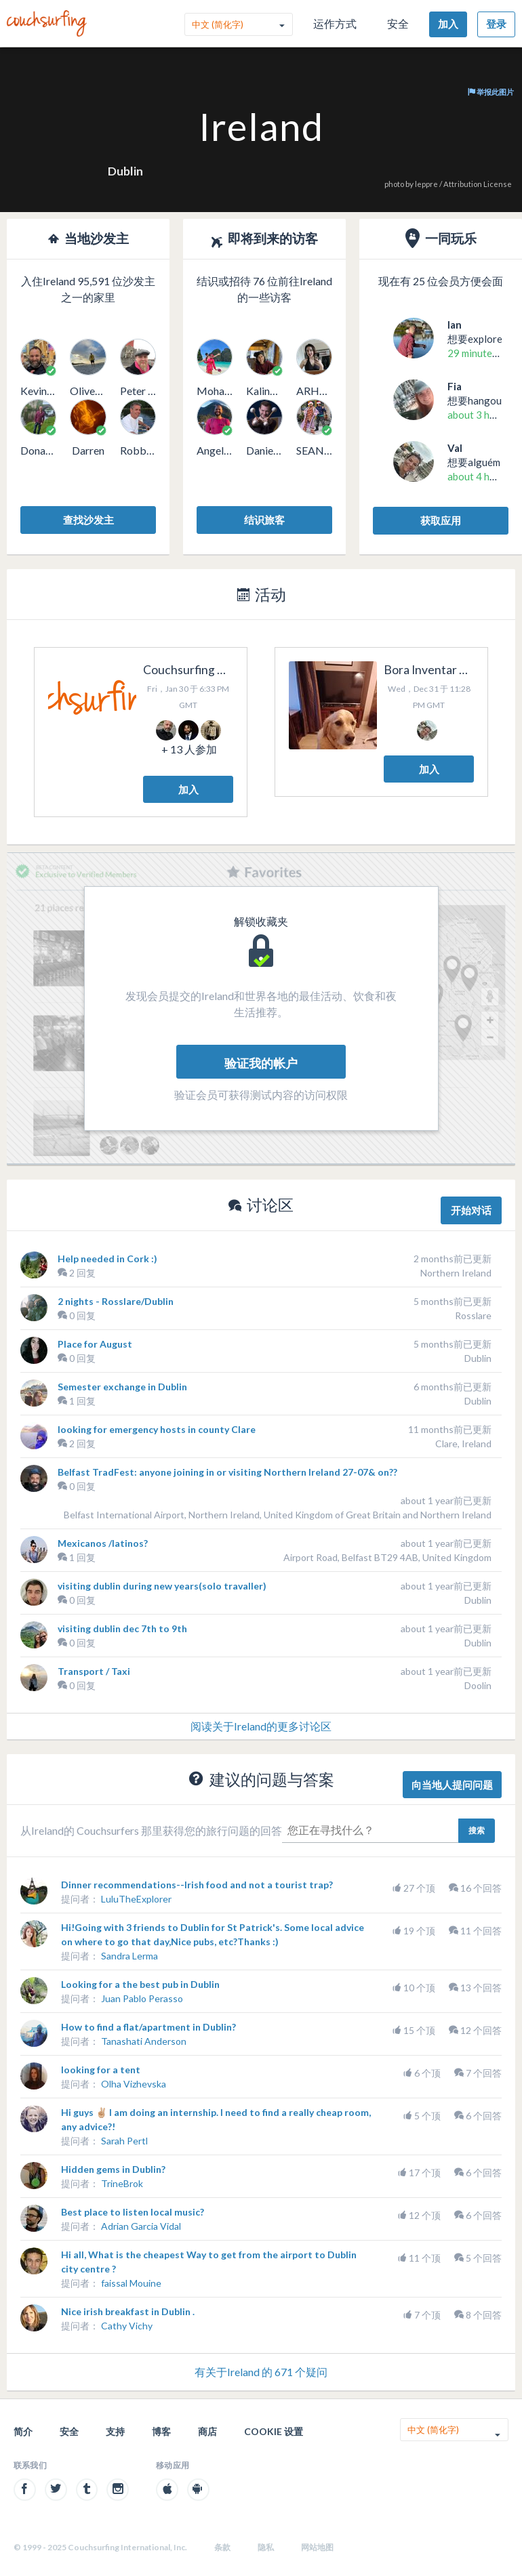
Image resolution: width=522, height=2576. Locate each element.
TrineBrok (122, 2183)
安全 (398, 23)
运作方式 (335, 23)
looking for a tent (100, 2069)
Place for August (95, 1344)
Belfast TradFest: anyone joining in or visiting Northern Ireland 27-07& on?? (227, 1472)
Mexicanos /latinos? (103, 1543)
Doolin (477, 1685)
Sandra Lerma (129, 1955)
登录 (496, 24)
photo (394, 184)
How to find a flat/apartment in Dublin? (148, 2027)
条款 (222, 2547)
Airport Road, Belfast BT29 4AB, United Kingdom (387, 1557)
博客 (161, 2431)
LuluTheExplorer (136, 1899)
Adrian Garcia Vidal (141, 2226)
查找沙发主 (88, 520)
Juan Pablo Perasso (142, 1998)
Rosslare (473, 1315)
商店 (207, 2431)
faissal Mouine (131, 2283)
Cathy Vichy (127, 2325)
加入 (448, 24)
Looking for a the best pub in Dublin (140, 1984)
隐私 (266, 2547)
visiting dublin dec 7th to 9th (122, 1628)
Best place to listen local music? (132, 2212)
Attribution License (477, 184)
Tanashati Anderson (143, 2041)
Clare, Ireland (463, 1443)
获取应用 (440, 520)
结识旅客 (264, 520)
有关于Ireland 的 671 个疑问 (261, 2371)
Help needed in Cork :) (107, 1258)
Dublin (125, 171)
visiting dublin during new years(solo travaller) (162, 1586)
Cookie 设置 (273, 2431)
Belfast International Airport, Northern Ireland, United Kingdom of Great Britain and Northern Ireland (277, 1514)
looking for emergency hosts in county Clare (157, 1429)
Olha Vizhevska (133, 2084)
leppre (426, 184)
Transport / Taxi (94, 1671)
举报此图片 (491, 91)
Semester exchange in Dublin (122, 1386)
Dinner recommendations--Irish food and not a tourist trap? (197, 1884)
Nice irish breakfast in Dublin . (128, 2311)
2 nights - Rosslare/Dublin (116, 1301)
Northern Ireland (455, 1273)
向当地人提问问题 (452, 1785)
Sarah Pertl (124, 2140)
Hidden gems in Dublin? (113, 2169)
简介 (23, 2431)
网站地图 (317, 2547)
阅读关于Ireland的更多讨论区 (261, 1726)
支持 (115, 2431)
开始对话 (471, 1210)
